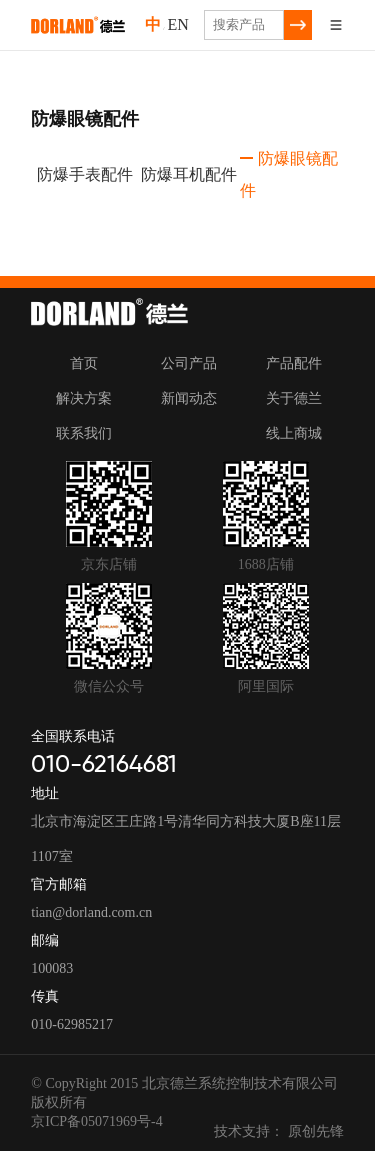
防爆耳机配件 (186, 174)
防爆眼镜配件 (289, 174)
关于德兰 (294, 398)
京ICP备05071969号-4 (96, 1121)
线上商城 (294, 433)
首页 (84, 363)
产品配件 (294, 363)
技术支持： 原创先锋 (279, 1131)
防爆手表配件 (82, 174)
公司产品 (189, 363)
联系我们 (84, 433)
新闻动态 (189, 398)
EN (177, 25)
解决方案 (84, 398)
